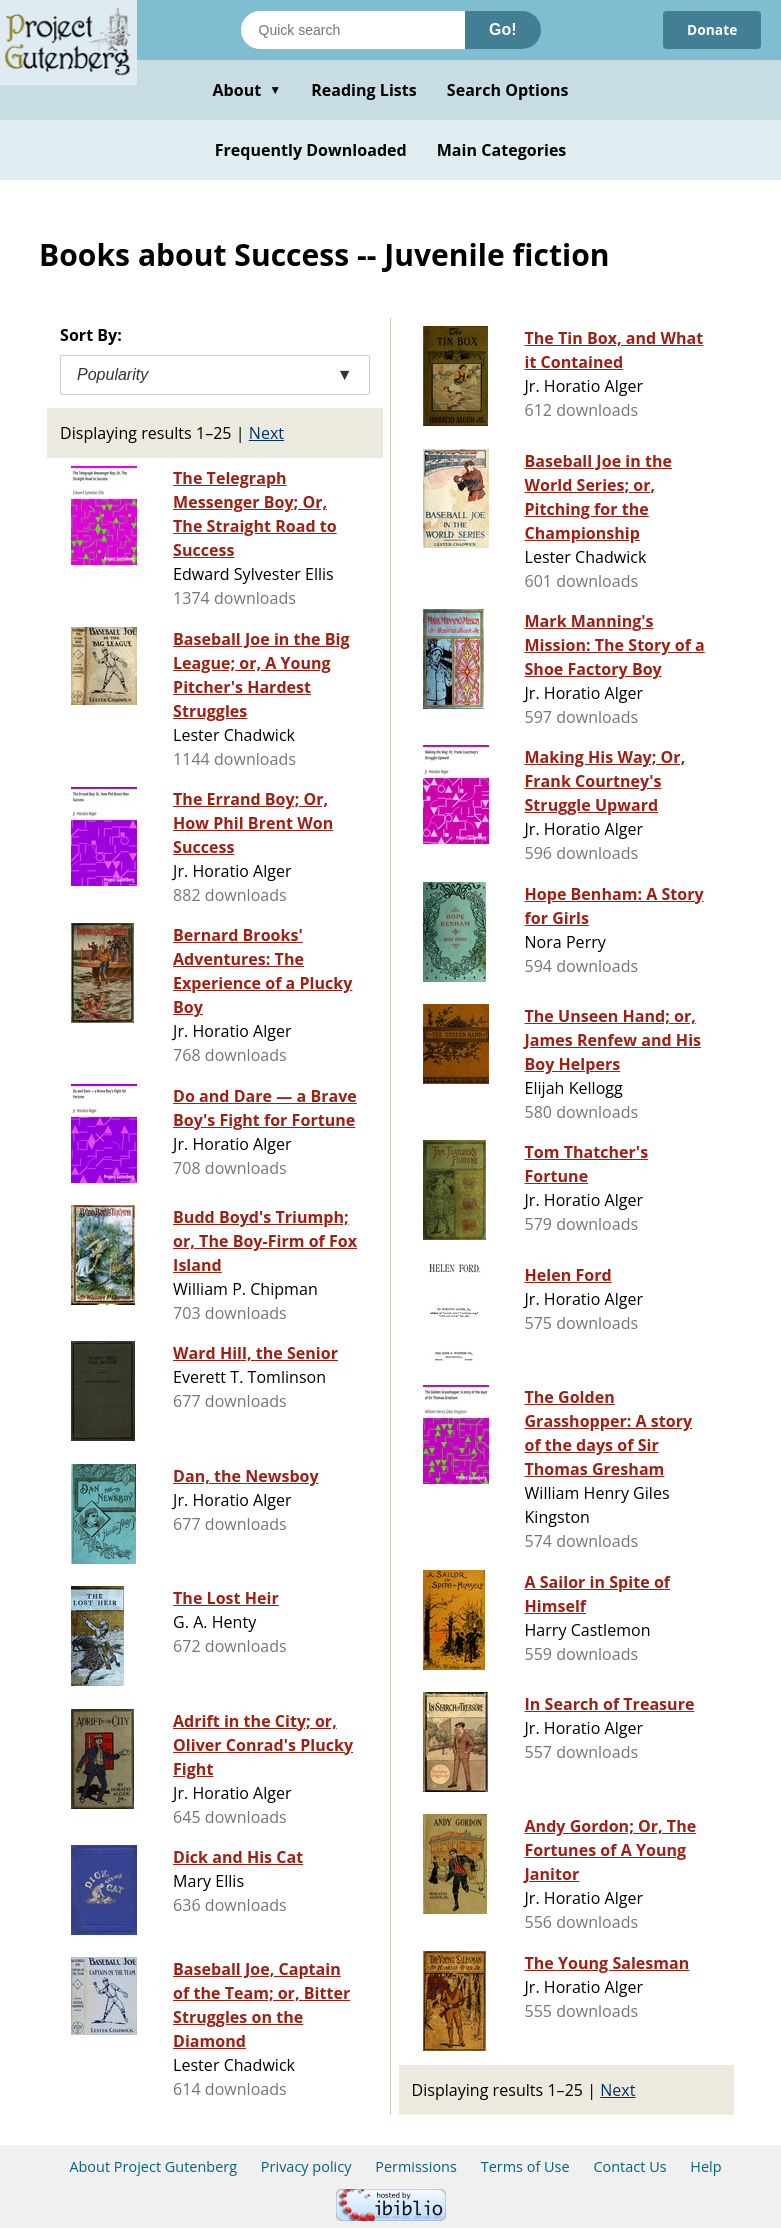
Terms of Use (525, 2166)
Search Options (508, 90)
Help (705, 2166)
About (246, 90)
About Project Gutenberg (153, 2166)
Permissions (416, 2166)
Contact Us (629, 2166)
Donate (711, 29)
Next (266, 433)
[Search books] (353, 30)
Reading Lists (364, 90)
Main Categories (502, 150)
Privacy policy (306, 2166)
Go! (503, 29)
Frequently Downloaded (311, 150)
